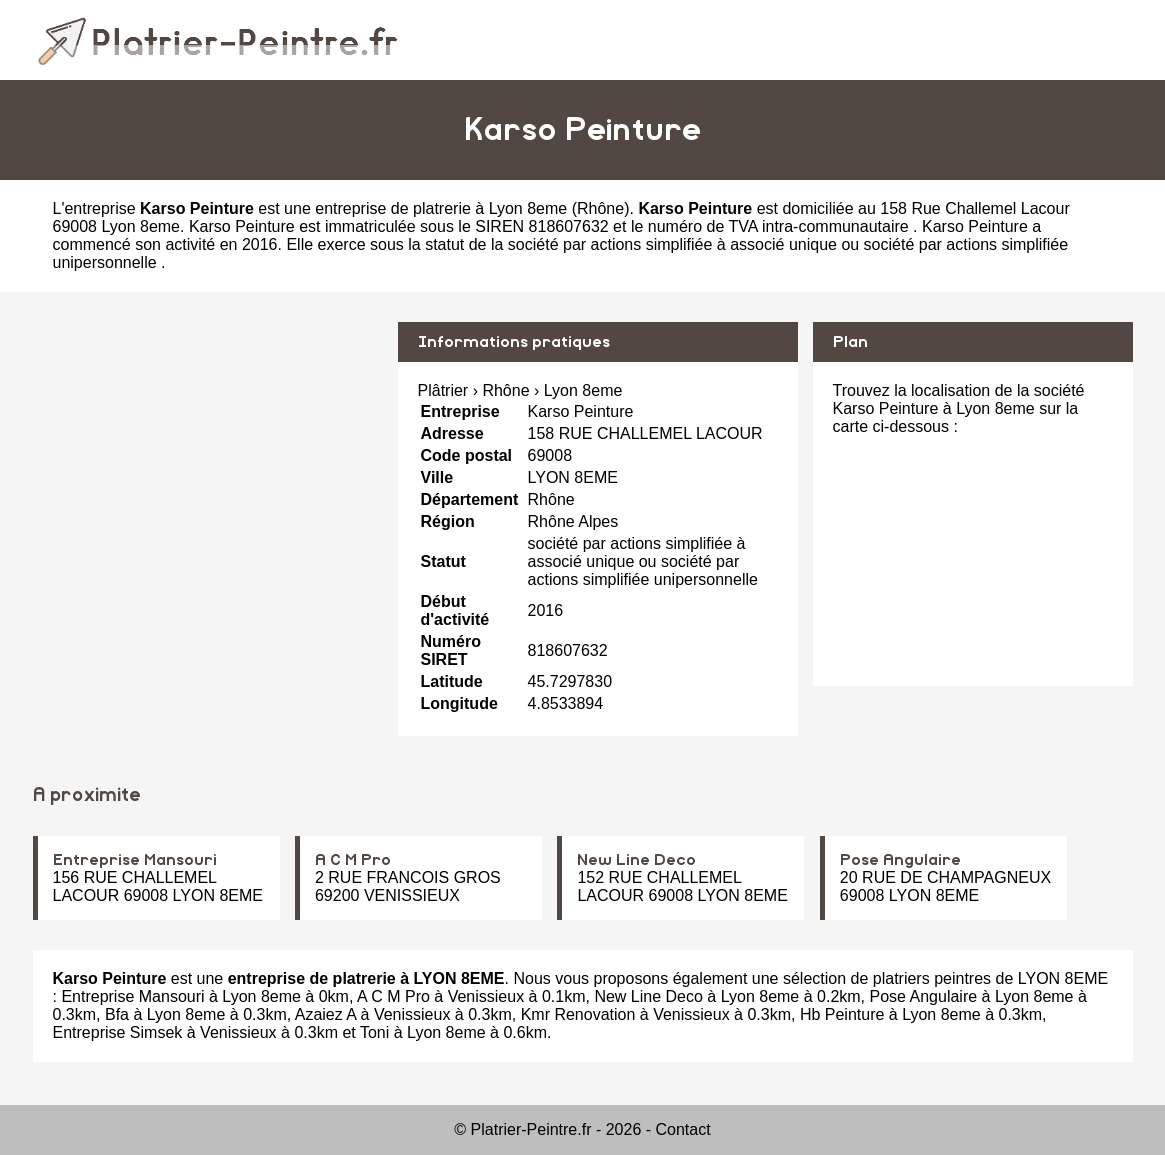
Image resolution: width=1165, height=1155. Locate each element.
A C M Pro (353, 860)
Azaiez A (325, 1014)
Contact (683, 1129)
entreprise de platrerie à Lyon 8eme (441, 208)
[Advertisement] (208, 462)
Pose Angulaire (900, 860)
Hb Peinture (842, 1014)
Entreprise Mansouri (135, 860)
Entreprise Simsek (118, 1032)
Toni (374, 1032)
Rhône (600, 208)
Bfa (117, 1014)
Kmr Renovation (578, 1014)
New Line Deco (636, 860)
